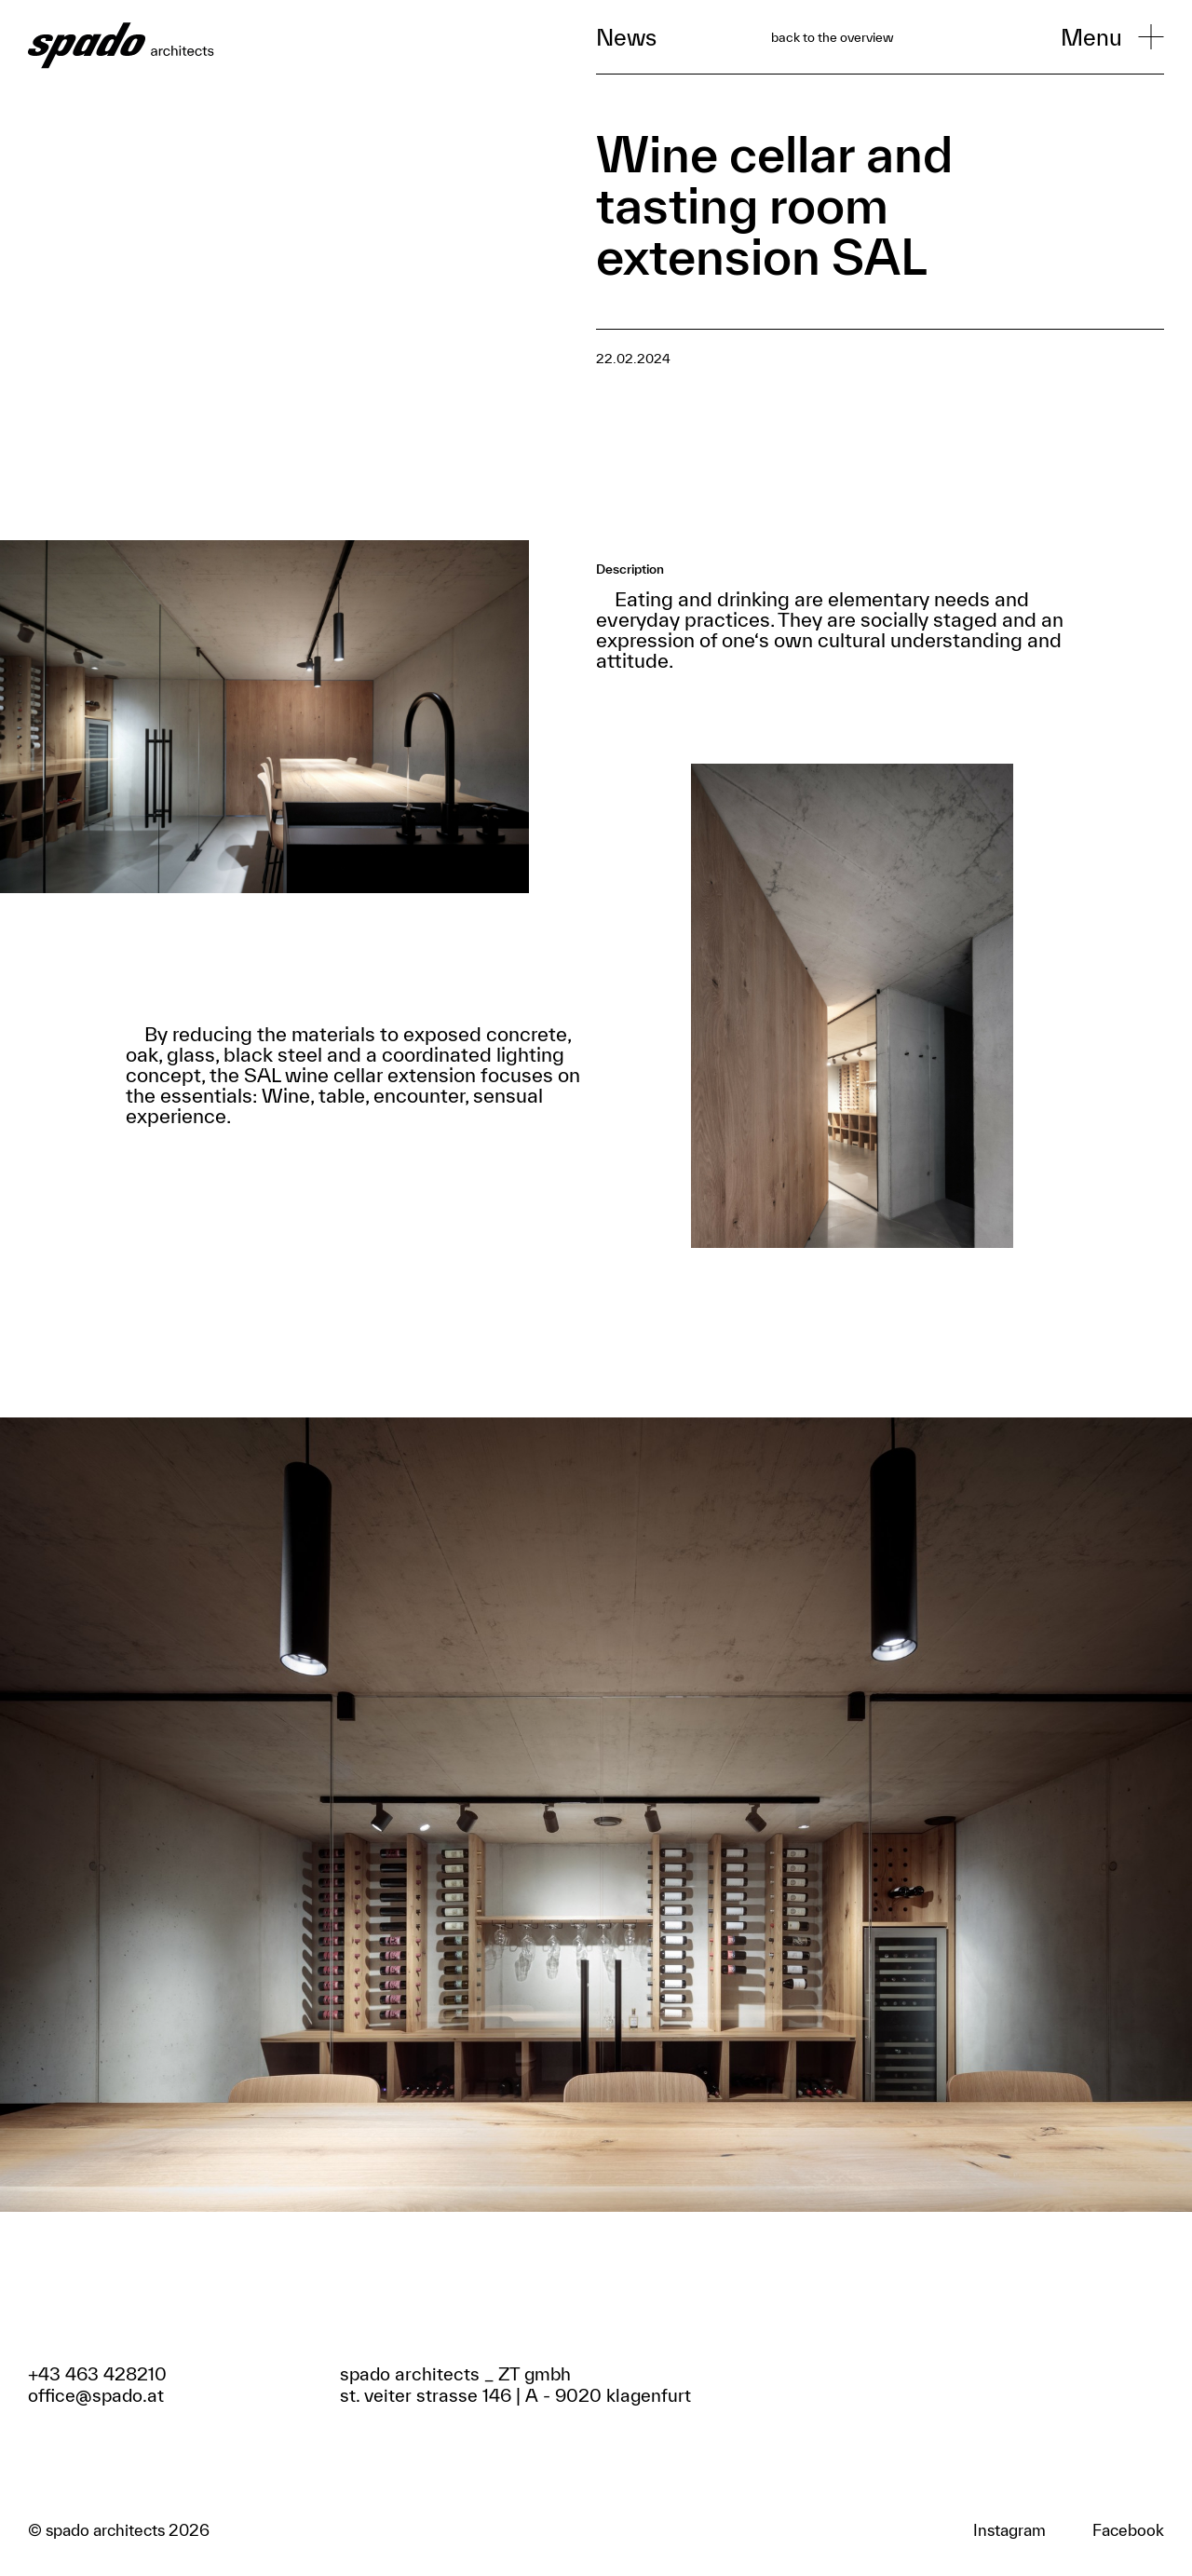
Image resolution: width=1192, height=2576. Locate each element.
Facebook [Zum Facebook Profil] (1128, 2530)
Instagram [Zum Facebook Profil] (1009, 2530)
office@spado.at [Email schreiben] (96, 2395)
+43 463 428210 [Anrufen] (97, 2374)
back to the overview (832, 37)
